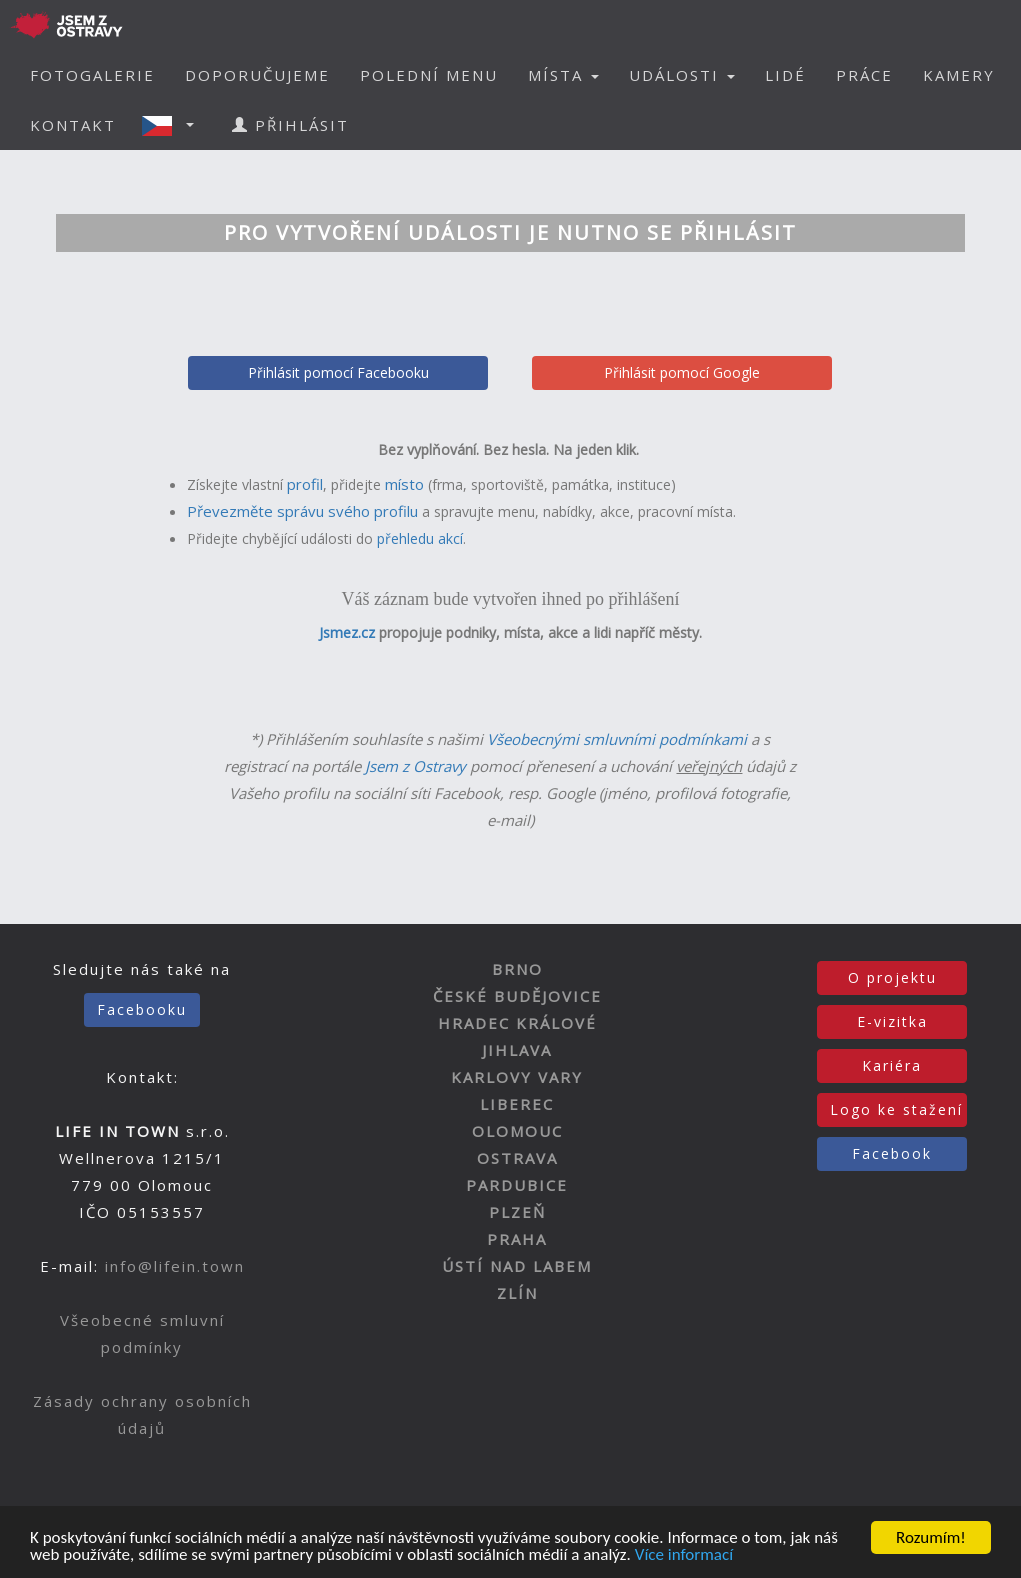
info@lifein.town (175, 1266)
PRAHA (517, 1239)
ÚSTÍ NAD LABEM (517, 1266)
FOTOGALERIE (92, 75)
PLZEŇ (517, 1212)
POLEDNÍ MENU (429, 75)
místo (404, 484)
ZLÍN (517, 1293)
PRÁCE (864, 75)
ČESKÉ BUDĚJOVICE (517, 996)
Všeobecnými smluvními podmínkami (617, 739)
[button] (174, 125)
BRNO (517, 969)
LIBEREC (517, 1104)
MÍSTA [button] (563, 75)
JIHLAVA (517, 1050)
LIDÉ (785, 75)
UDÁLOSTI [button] (682, 75)
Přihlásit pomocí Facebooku (338, 372)
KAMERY (959, 75)
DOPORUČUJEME (257, 75)
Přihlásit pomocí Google (682, 372)
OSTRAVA (517, 1158)
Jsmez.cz (347, 632)
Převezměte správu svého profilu (302, 511)
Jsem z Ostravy (415, 766)
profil (305, 484)
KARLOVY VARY (517, 1077)
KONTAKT (73, 125)
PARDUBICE (517, 1185)
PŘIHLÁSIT (290, 125)
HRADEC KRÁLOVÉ (517, 1023)
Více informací (684, 1555)
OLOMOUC (517, 1131)
